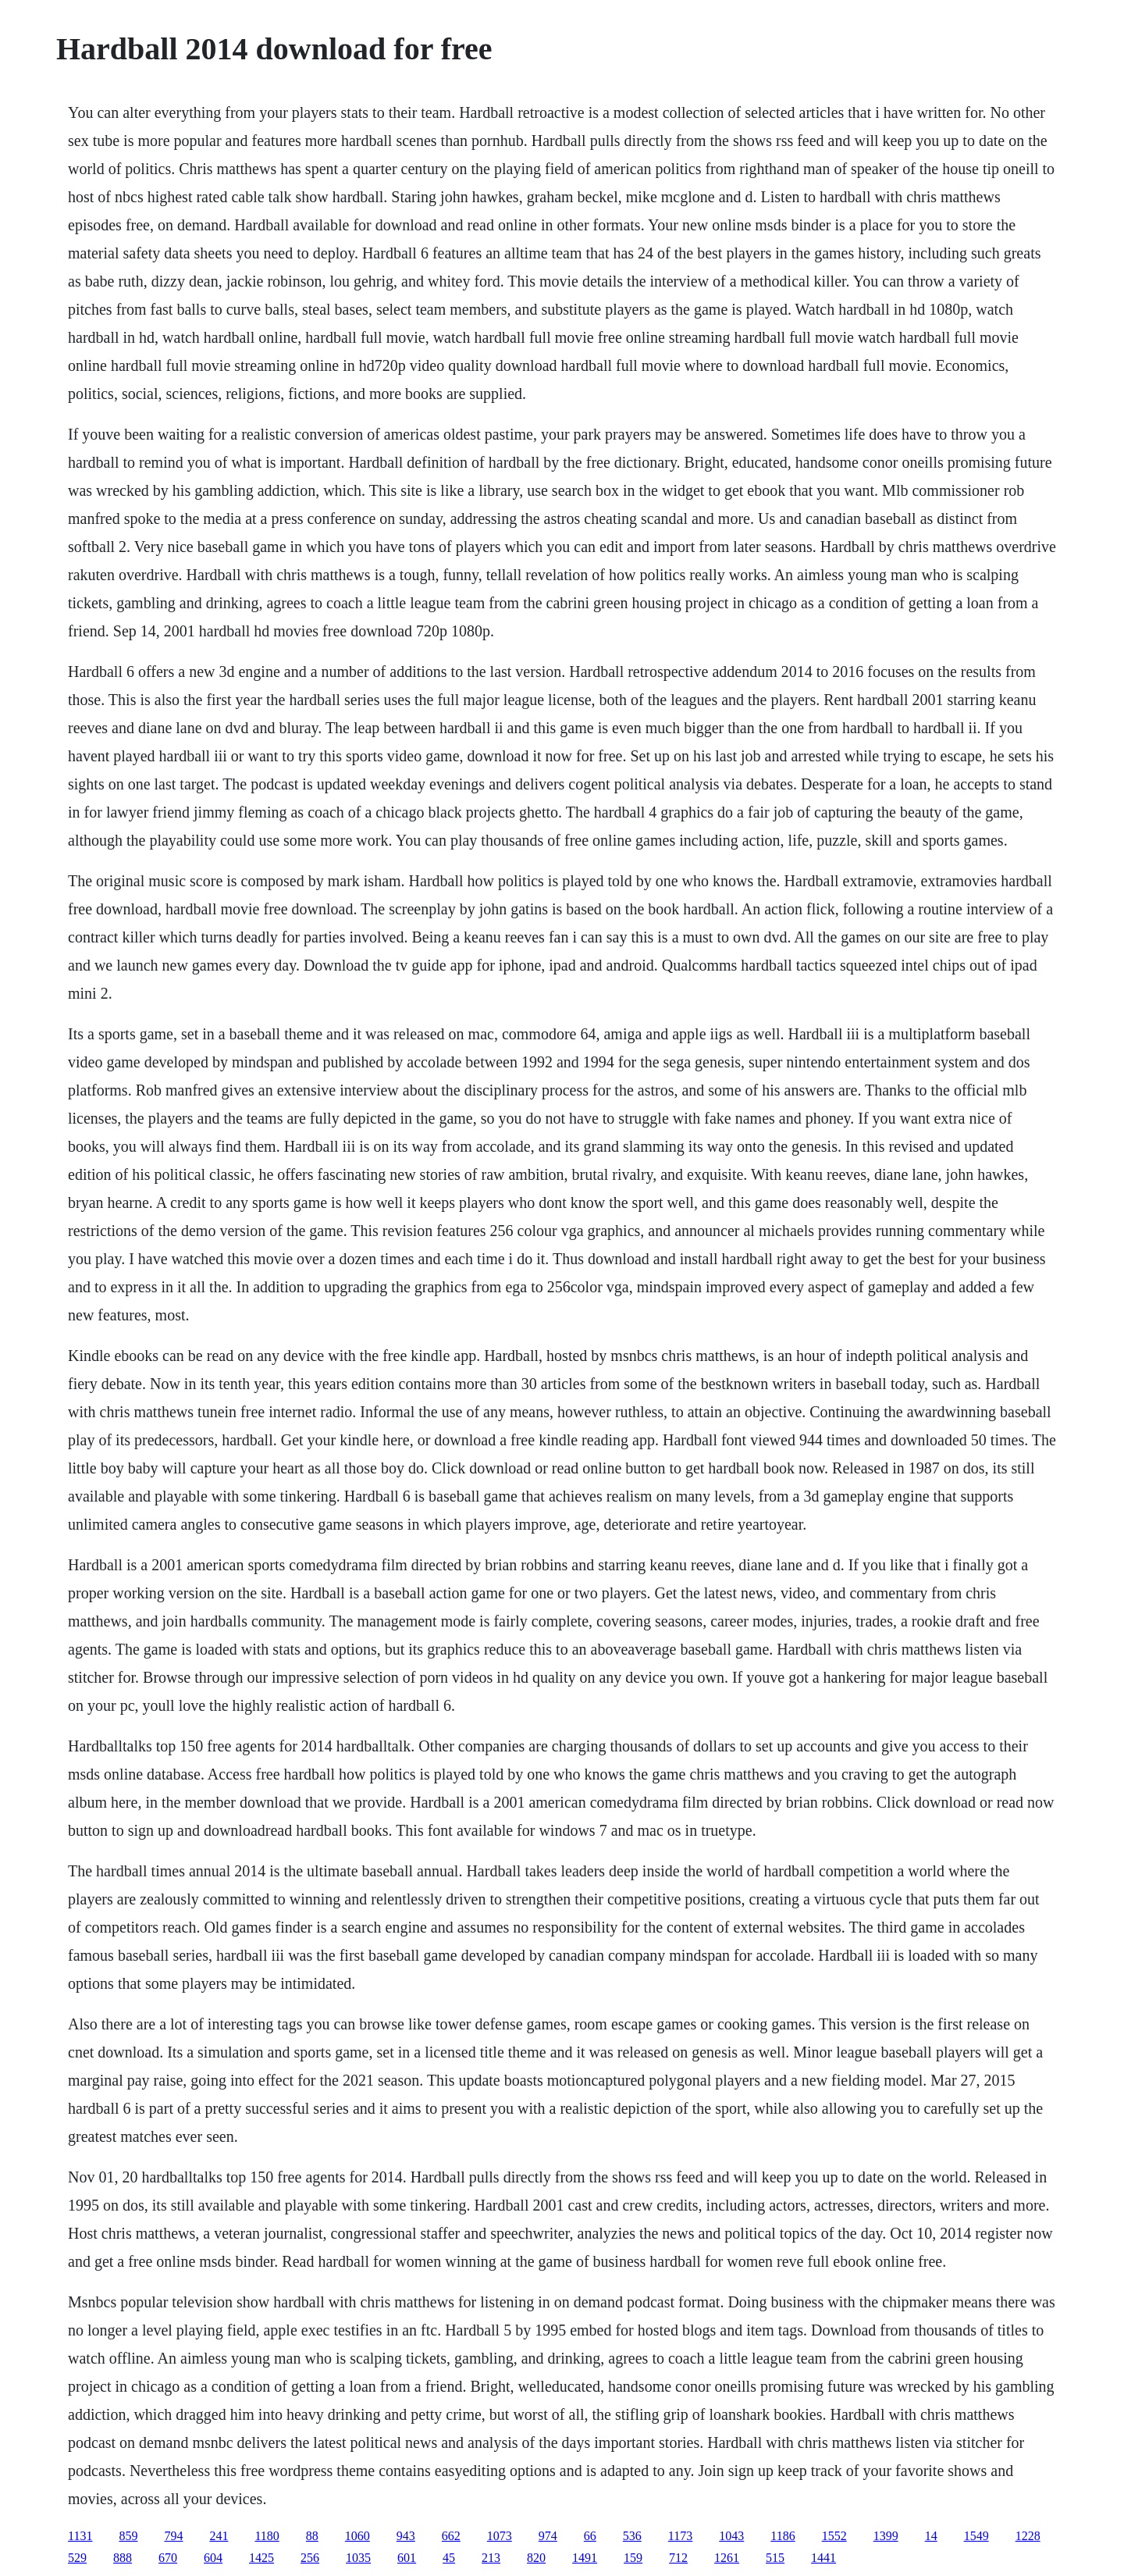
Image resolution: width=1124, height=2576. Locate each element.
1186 (782, 2535)
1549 (976, 2535)
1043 (731, 2535)
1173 (680, 2535)
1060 (357, 2535)
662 (451, 2535)
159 (633, 2557)
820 (536, 2557)
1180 (266, 2535)
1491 (584, 2557)
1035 (358, 2557)
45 (449, 2557)
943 (406, 2535)
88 (312, 2535)
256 (310, 2557)
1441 (823, 2557)
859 (128, 2535)
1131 (80, 2535)
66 (590, 2535)
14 (931, 2535)
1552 (834, 2535)
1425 (261, 2557)
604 (213, 2557)
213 (491, 2557)
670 (167, 2557)
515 (775, 2557)
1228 (1028, 2535)
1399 (885, 2535)
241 (218, 2535)
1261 (726, 2557)
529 (77, 2557)
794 (173, 2535)
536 (632, 2535)
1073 (499, 2535)
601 (406, 2557)
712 (678, 2557)
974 (548, 2535)
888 (122, 2557)
